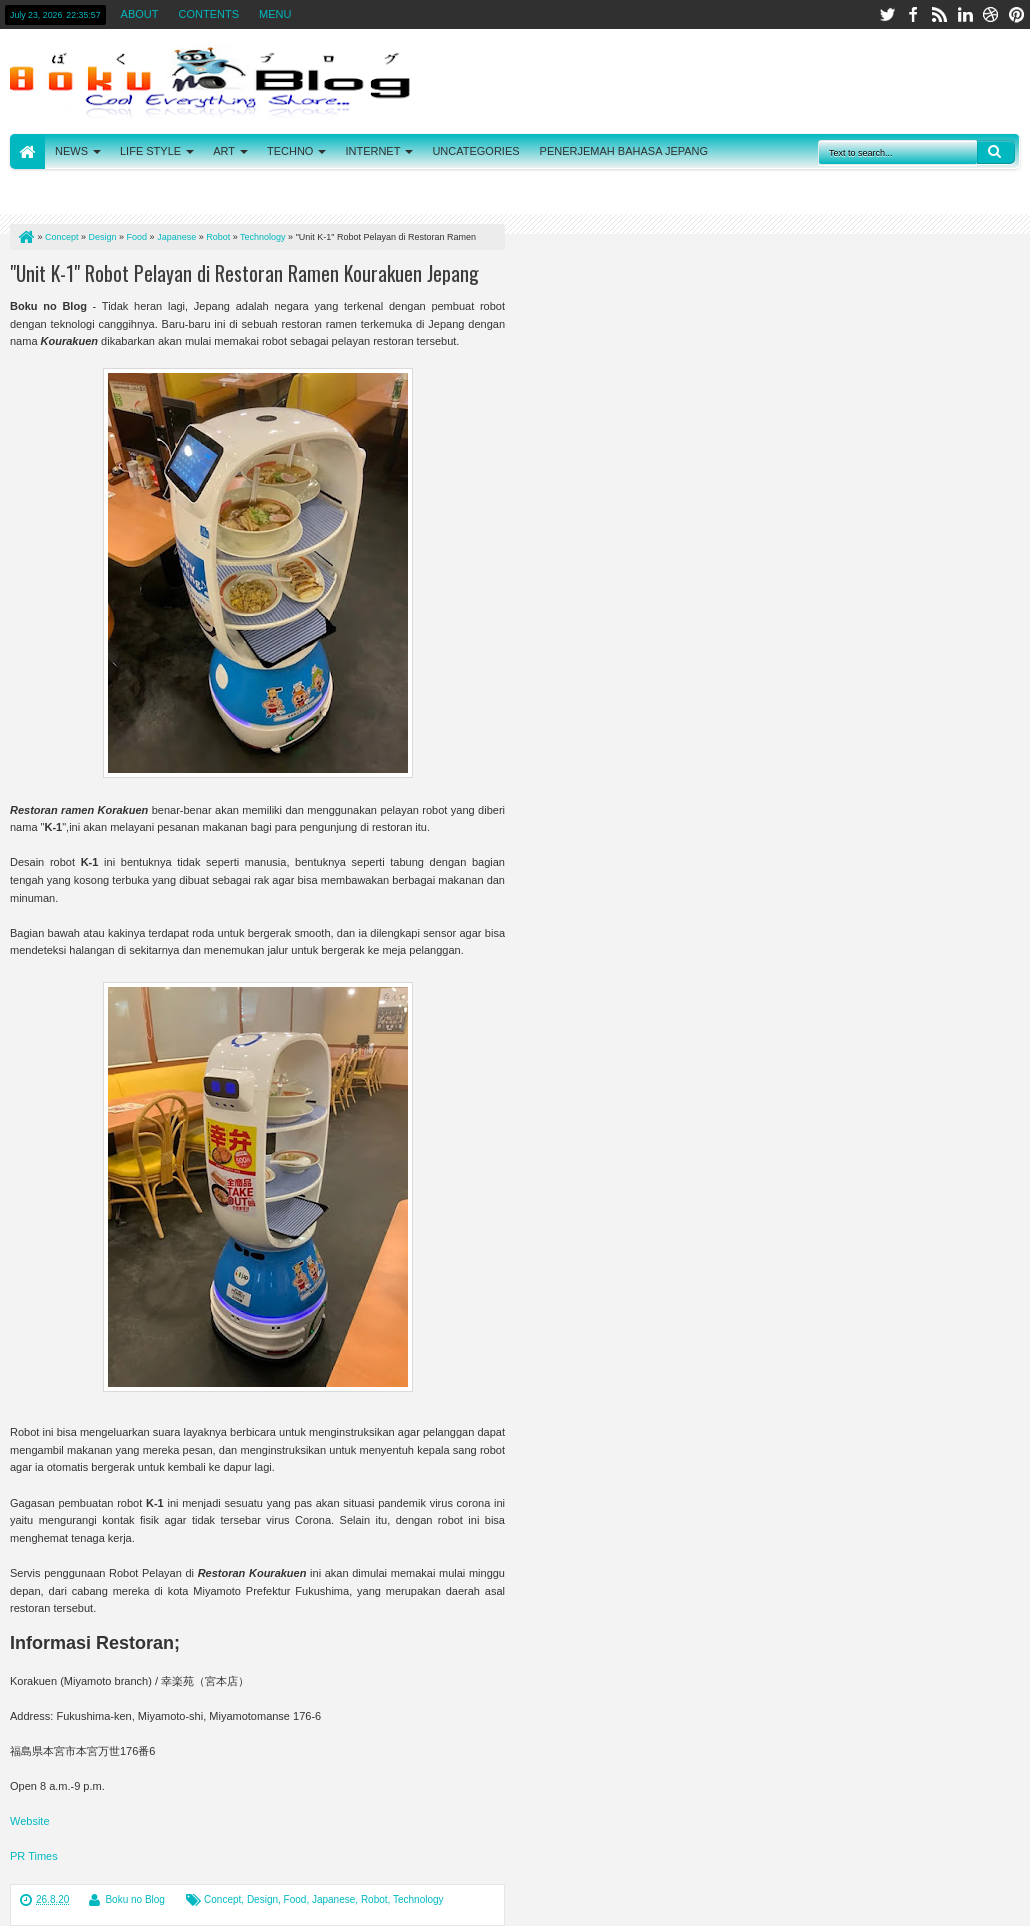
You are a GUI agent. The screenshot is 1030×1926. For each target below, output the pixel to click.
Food (295, 1899)
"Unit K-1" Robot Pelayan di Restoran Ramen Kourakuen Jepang (244, 273)
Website (30, 1821)
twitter (887, 14)
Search (996, 152)
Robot (374, 1899)
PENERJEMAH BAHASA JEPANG (624, 151)
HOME (27, 151)
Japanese (333, 1899)
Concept (222, 1899)
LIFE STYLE (150, 151)
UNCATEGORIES (475, 151)
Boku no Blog (135, 1899)
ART (224, 151)
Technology (418, 1899)
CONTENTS (209, 14)
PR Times (34, 1856)
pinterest (1017, 14)
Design (262, 1899)
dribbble (991, 14)
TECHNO (290, 151)
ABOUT (140, 14)
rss (939, 14)
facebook (913, 14)
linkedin (965, 14)
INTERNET (372, 151)
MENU (275, 14)
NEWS (71, 151)
